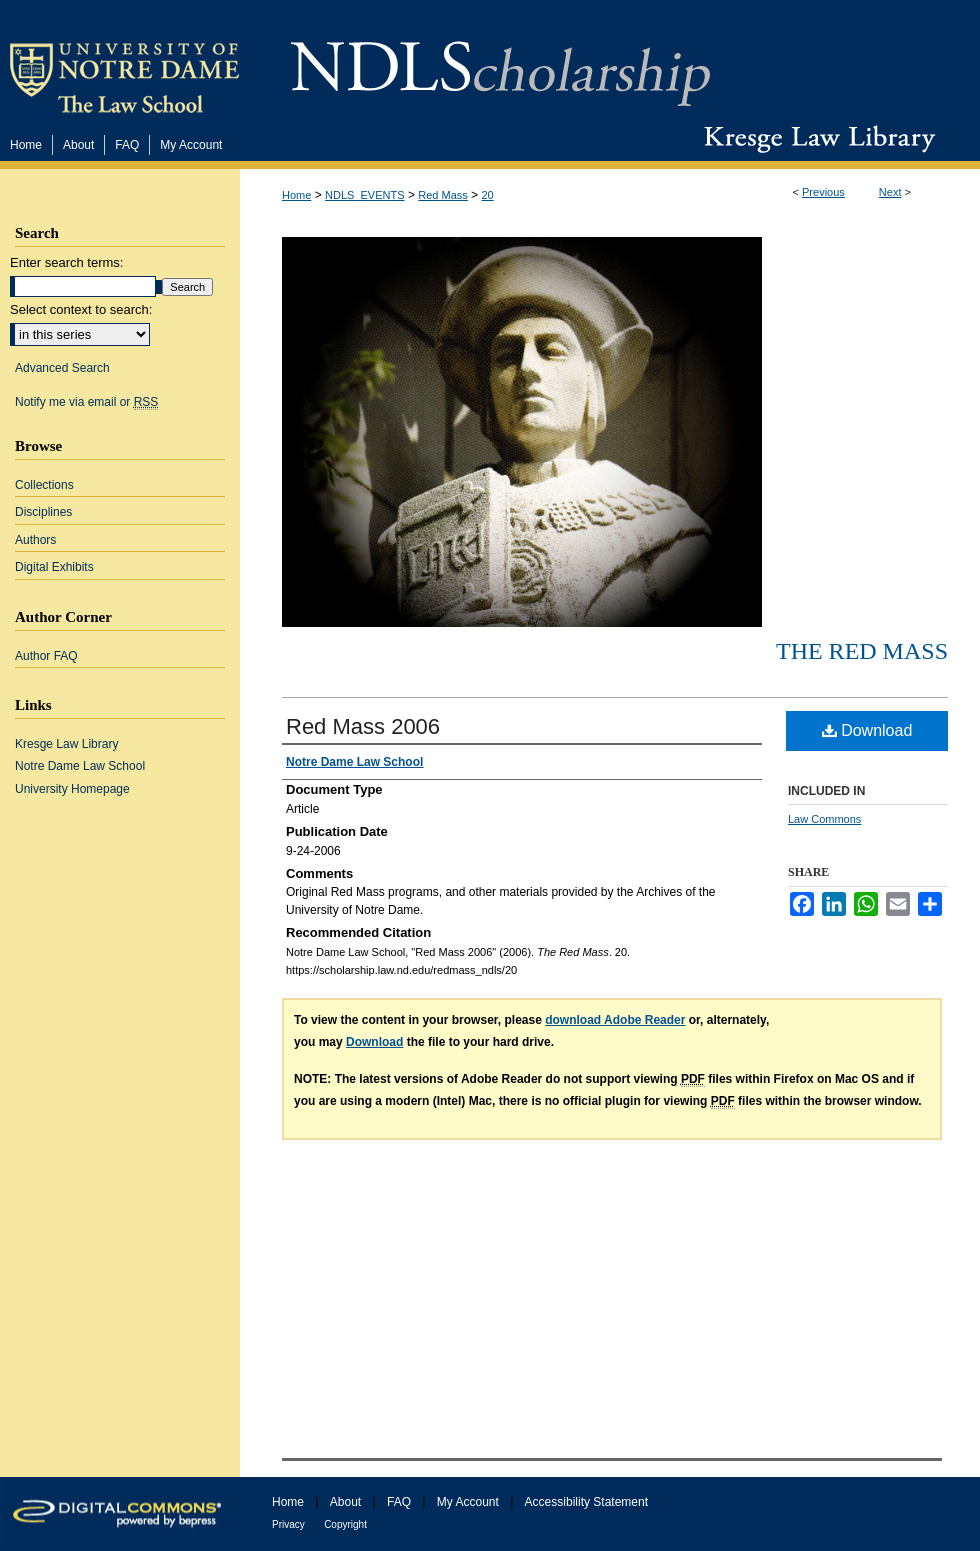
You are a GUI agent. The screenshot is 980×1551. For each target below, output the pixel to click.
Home (296, 195)
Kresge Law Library (815, 139)
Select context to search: (81, 309)
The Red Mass (862, 651)
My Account (468, 1502)
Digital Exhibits (54, 567)
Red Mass (443, 195)
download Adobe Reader (615, 1020)
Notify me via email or (86, 402)
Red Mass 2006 (363, 726)
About (345, 1502)
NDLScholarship (500, 62)
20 (487, 195)
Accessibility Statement (586, 1502)
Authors (35, 540)
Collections (44, 485)
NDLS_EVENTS (364, 195)
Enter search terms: (66, 262)
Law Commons (824, 819)
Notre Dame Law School (80, 766)
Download (867, 730)
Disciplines (43, 512)
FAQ (399, 1502)
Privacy (288, 1524)
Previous (823, 192)
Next (890, 192)
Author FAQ (46, 656)
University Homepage (72, 789)
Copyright (345, 1524)
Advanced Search (62, 368)
